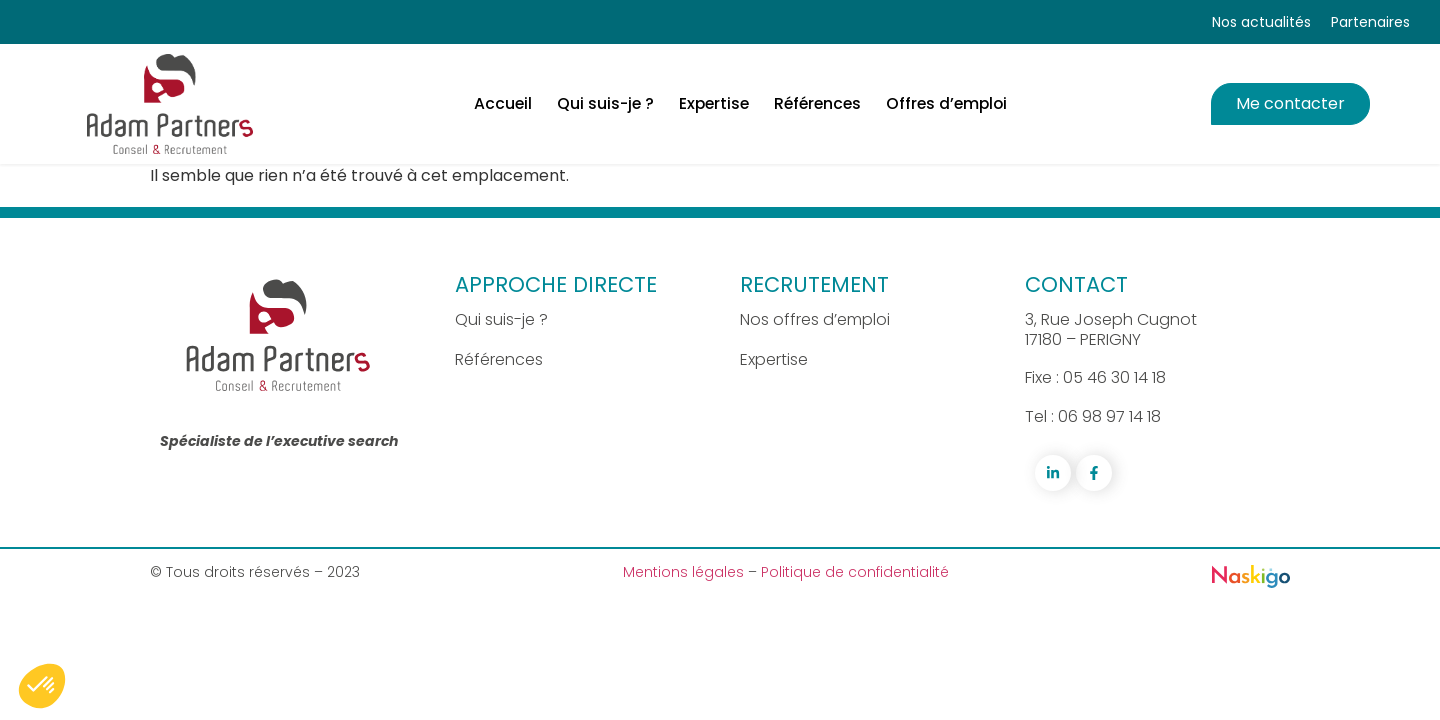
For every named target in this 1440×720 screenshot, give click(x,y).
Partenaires (1370, 22)
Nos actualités (1261, 22)
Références (499, 359)
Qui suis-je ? (501, 319)
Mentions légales (685, 572)
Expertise (774, 359)
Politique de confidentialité (855, 572)
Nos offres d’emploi (815, 319)
